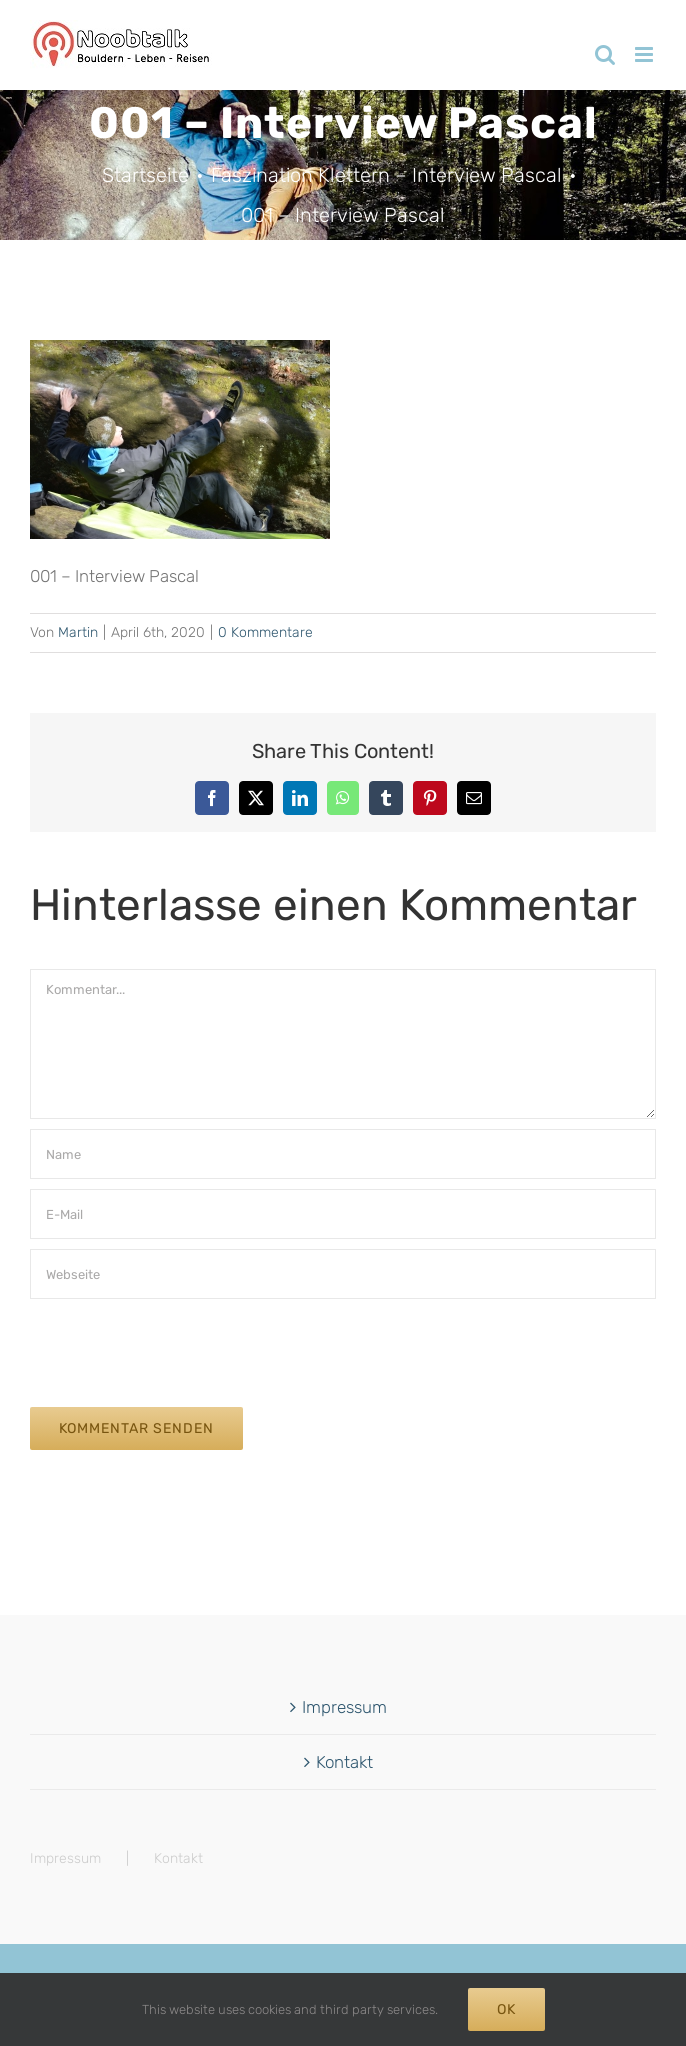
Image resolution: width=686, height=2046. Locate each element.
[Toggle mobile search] (605, 54)
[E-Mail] (343, 1214)
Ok (506, 2009)
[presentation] (182, 1348)
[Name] (343, 1154)
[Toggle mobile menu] (645, 54)
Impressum (344, 1707)
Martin (78, 632)
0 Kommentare (265, 632)
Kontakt (344, 1762)
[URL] (343, 1274)
